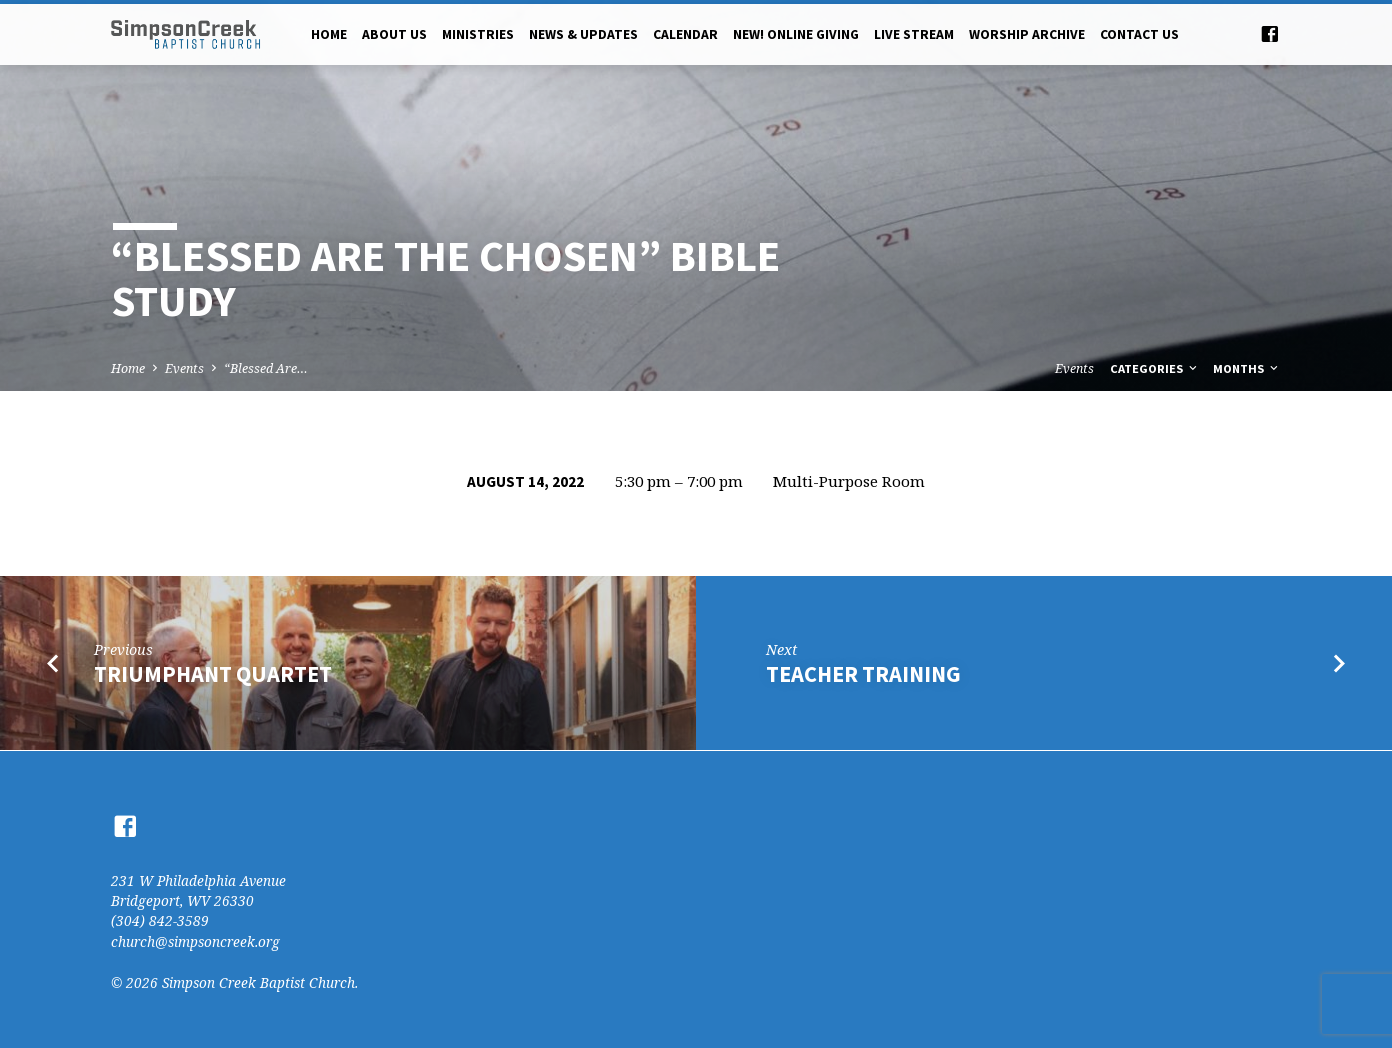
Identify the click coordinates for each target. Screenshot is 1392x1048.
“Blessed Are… (266, 368)
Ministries (478, 34)
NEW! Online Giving (796, 34)
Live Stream (914, 34)
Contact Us (1139, 34)
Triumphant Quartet (213, 674)
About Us (394, 34)
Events (184, 368)
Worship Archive (1027, 34)
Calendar (685, 34)
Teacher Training (863, 674)
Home (329, 34)
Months (1247, 368)
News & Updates (583, 34)
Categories (1155, 368)
